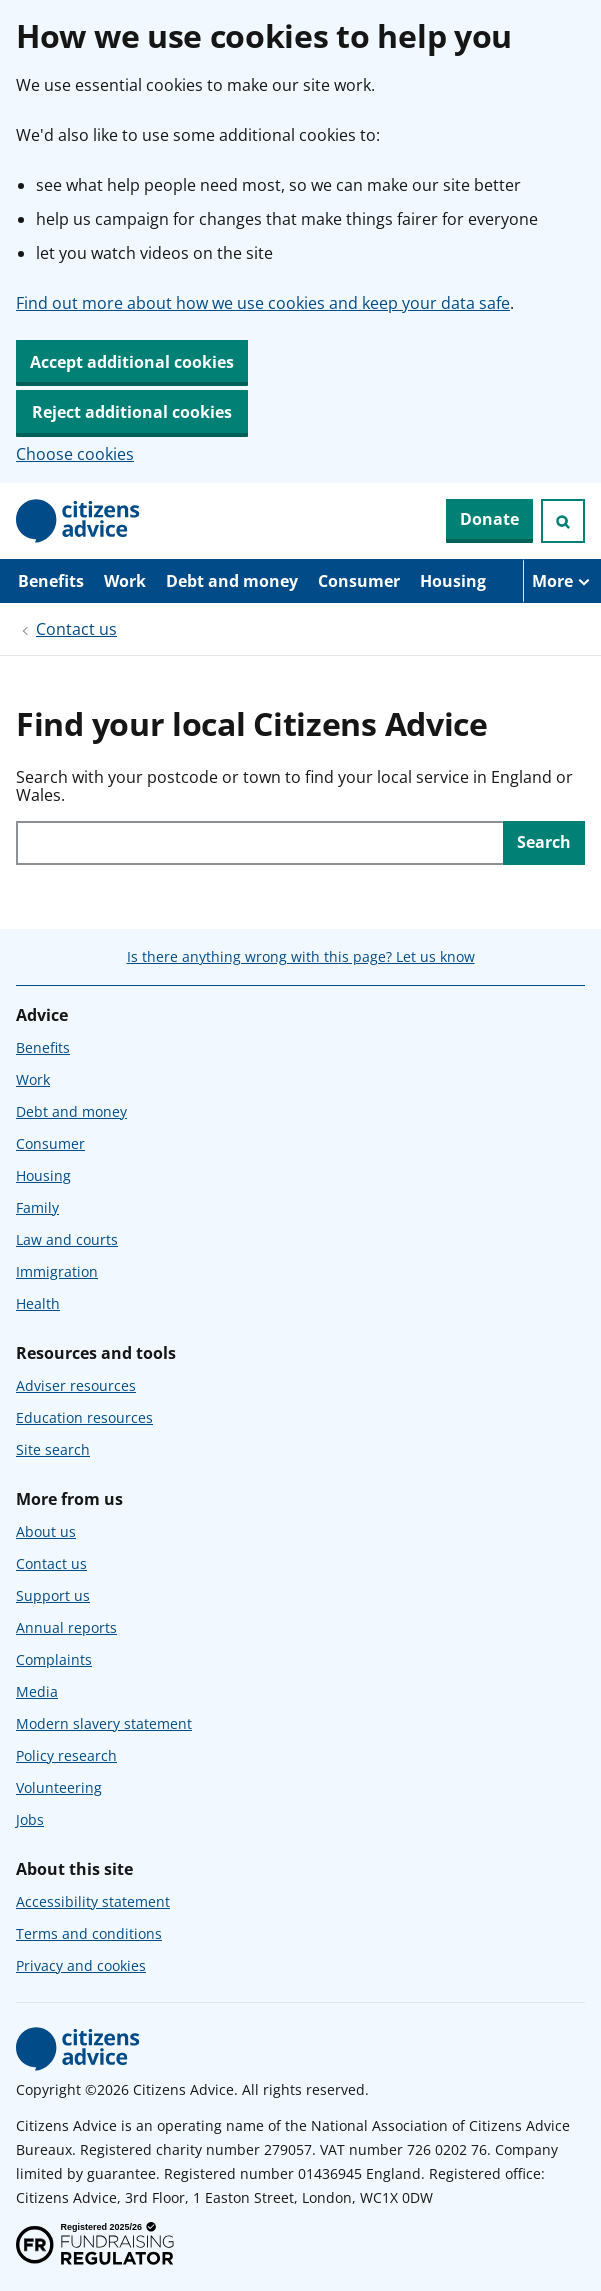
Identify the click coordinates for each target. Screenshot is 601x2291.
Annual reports (66, 1627)
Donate (489, 519)
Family (37, 1207)
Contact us (76, 629)
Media (37, 1691)
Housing (453, 581)
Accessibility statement (93, 1901)
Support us (53, 1595)
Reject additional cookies (132, 412)
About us (46, 1531)
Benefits (51, 581)
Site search (53, 1449)
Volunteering (59, 1787)
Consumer (359, 581)
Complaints (54, 1659)
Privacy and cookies (81, 1965)
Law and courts (67, 1239)
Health (38, 1303)
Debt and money (232, 581)
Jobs (30, 1819)
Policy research (66, 1755)
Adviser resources (76, 1385)
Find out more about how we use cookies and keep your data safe (263, 303)
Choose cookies (75, 454)
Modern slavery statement (104, 1723)
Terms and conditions (89, 1933)
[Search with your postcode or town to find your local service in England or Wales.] (259, 843)
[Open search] (563, 521)
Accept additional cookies (132, 362)
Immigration (57, 1271)
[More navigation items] (562, 581)
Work (125, 581)
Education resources (84, 1417)
